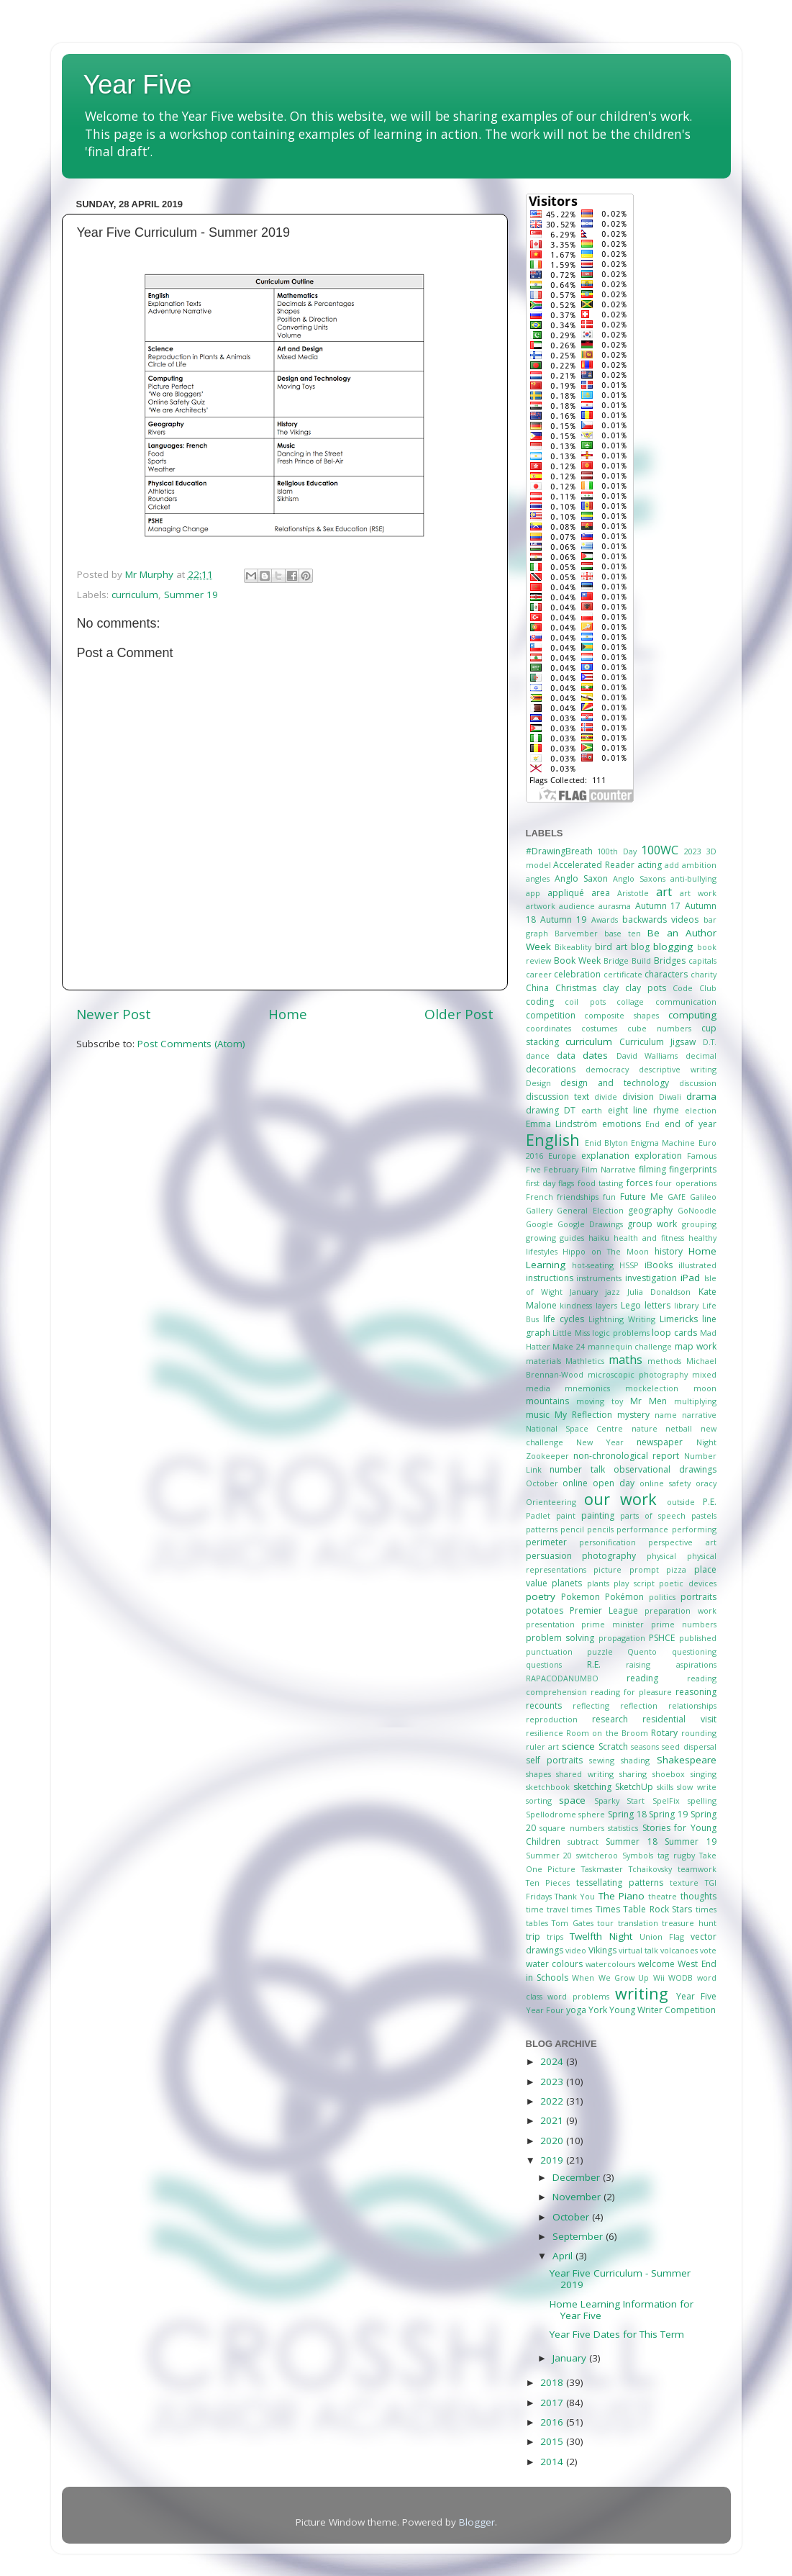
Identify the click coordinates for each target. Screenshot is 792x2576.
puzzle (600, 1651)
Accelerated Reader (593, 865)
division (638, 1096)
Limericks (679, 1319)
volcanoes (679, 1950)
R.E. (594, 1664)
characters (666, 974)
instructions (549, 1278)
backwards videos (660, 919)
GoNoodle (697, 1210)
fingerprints (692, 1169)
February (561, 1169)
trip (533, 1936)
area (600, 893)
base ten (622, 933)
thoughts (698, 1896)
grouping (699, 1224)
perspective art (682, 1542)
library (686, 1305)
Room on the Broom (607, 1732)
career (539, 974)
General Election (590, 1210)
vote (708, 1950)
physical (661, 1555)
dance (538, 1055)
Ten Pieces (548, 1882)
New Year (600, 1442)
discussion (697, 1082)
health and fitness (649, 1237)
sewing (601, 1760)
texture (684, 1882)
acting (649, 865)
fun (609, 1196)
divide (605, 1096)
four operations (685, 1183)
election (700, 1110)
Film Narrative (608, 1169)
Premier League (604, 1610)
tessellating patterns (619, 1882)
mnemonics (587, 1388)
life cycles (563, 1319)
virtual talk (638, 1950)
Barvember (576, 933)
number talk (577, 1469)
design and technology (614, 1083)
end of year (690, 1124)
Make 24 (568, 1346)
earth (591, 1110)
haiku (598, 1237)
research (610, 1719)
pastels (703, 1515)
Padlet (538, 1515)
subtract (583, 1841)
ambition (699, 864)
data (566, 1055)
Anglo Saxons (639, 878)
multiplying (695, 1401)
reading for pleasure (631, 1691)
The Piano (621, 1895)
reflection (638, 1705)
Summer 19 (191, 594)
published (697, 1637)
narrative (699, 1414)
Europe (562, 1155)
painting (597, 1515)
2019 (553, 2160)
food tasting (600, 1183)
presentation (550, 1624)
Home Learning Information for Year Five (621, 2309)
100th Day (617, 851)
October (542, 1483)
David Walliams (647, 1055)
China (537, 988)
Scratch (613, 1746)
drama (701, 1096)
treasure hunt (689, 1922)
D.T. (709, 1041)
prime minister (612, 1624)
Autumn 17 (658, 906)
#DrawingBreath (559, 851)
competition (550, 1015)
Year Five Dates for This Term (617, 2334)
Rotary (664, 1733)
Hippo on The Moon (606, 1251)
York (597, 2010)
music (538, 1415)
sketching (592, 1787)
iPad (690, 1277)
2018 (553, 2382)
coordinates (548, 1028)
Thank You (575, 1896)
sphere (591, 1814)
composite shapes (621, 1015)
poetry (540, 1596)
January (584, 1291)
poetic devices (687, 1583)
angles (538, 878)
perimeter (546, 1542)
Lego (631, 1305)
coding (540, 1001)
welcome (656, 1964)
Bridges (670, 960)
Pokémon (624, 1597)
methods (664, 1360)
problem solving (560, 1638)
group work (652, 1224)
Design (538, 1082)
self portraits (554, 1760)
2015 (553, 2441)
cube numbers (659, 1028)
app (533, 892)
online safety (665, 1483)
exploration (658, 1155)
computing (692, 1014)
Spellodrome (551, 1814)
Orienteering (551, 1501)
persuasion (549, 1556)
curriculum (134, 594)
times (581, 1909)
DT (569, 1110)
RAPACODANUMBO (562, 1678)
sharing (633, 1773)
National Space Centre (575, 1428)
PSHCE (662, 1638)
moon (704, 1388)
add (672, 864)
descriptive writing (677, 1069)
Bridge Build (627, 960)
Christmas (575, 988)
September (579, 2236)
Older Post (458, 1014)
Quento (642, 1651)
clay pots (645, 988)
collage (630, 1001)
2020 (553, 2140)
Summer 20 (549, 1855)
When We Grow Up (610, 1977)
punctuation (549, 1651)
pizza (676, 1569)
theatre (662, 1896)
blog (640, 947)
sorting (539, 1800)
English (553, 1139)
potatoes (544, 1610)
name (666, 1414)
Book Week (577, 960)
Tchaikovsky (650, 1868)
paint (565, 1515)
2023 (692, 851)
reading (642, 1678)
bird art (611, 947)
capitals (702, 960)
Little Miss (571, 1332)
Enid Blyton (606, 1142)
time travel (547, 1909)
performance (642, 1529)
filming (652, 1169)
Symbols (637, 1855)
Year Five (137, 84)
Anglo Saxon (581, 878)
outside (681, 1501)
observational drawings (665, 1469)
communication (685, 1001)
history (669, 1251)
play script (634, 1583)
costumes (599, 1028)
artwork (540, 905)
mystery (633, 1415)
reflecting (591, 1705)
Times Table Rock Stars (644, 1909)
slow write (696, 1786)
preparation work (680, 1610)
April (563, 2255)
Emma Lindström (562, 1124)
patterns (541, 1529)
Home (287, 1014)
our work (620, 1498)
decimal (701, 1055)
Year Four (545, 2010)
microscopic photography (638, 1374)
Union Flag (661, 1936)
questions (544, 1664)
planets (567, 1583)
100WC (659, 850)
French (539, 1196)
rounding (698, 1732)
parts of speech (653, 1515)
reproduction (552, 1719)
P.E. (709, 1502)
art (664, 892)
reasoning (695, 1692)
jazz (612, 1291)
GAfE (677, 1196)
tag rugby (676, 1855)
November (578, 2196)
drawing (542, 1110)
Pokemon (580, 1597)
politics (662, 1596)
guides (572, 1237)
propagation (621, 1637)
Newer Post (113, 1014)
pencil (572, 1529)
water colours (554, 1964)
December (577, 2177)
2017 (553, 2402)
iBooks (659, 1265)
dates (595, 1055)
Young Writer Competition (662, 2010)
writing (641, 1993)
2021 (553, 2120)
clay (611, 988)
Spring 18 (627, 1814)
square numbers (572, 1827)
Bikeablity (573, 946)
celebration (577, 974)
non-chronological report (626, 1456)
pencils (600, 1529)
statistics (623, 1827)
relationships (692, 1705)
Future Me (641, 1196)
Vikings (602, 1950)
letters (657, 1305)
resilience (544, 1732)
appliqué (565, 893)
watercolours (610, 1963)
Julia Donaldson (659, 1291)
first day (540, 1183)
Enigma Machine (663, 1142)
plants (598, 1583)
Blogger (477, 2522)
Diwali (670, 1096)
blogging (673, 946)
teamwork (697, 1868)
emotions (621, 1124)
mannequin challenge (630, 1346)
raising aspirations (671, 1664)
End (652, 1123)
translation (638, 1922)
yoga (576, 2010)
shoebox (668, 1773)
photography (609, 1556)
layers (606, 1305)
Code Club (694, 987)
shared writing (585, 1773)
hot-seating (593, 1265)
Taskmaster (602, 1868)
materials (543, 1360)
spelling (702, 1800)
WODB (680, 1977)
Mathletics (584, 1360)
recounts (544, 1705)
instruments (599, 1278)
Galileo (703, 1196)
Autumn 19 (563, 919)
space (572, 1800)
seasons (645, 1746)
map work (695, 1346)
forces (639, 1183)
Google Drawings (590, 1224)
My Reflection (583, 1415)
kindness (576, 1305)
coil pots (585, 1001)
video (575, 1950)
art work (698, 892)
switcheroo (597, 1855)
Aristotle (633, 892)
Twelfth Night (601, 1936)
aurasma (614, 905)
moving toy (599, 1401)
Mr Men (648, 1401)
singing (703, 1773)
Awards (604, 919)
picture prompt (626, 1569)
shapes (538, 1773)
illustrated (697, 1265)
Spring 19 (668, 1814)
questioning (694, 1651)
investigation (651, 1278)
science (578, 1746)
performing (694, 1529)
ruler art (542, 1746)
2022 (553, 2100)
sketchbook (548, 1786)
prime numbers (683, 1624)
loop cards (674, 1333)
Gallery (539, 1210)
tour (605, 1922)
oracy (706, 1483)
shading (635, 1760)
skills (665, 1786)
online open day (598, 1483)
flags (566, 1183)
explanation (605, 1155)
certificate (623, 974)
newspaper (660, 1442)
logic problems (621, 1332)
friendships (577, 1196)
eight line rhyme (643, 1110)
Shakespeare (686, 1759)
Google (539, 1224)
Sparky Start (619, 1800)
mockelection (651, 1388)
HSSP (629, 1265)
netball (678, 1428)
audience (577, 905)
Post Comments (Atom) (191, 1043)
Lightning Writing (621, 1319)
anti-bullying (693, 878)
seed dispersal (689, 1746)
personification (607, 1542)
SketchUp (634, 1787)
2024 (553, 2061)
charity (703, 974)
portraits (698, 1597)
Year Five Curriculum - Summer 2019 (620, 2279)
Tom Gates (572, 1922)
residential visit (679, 1719)
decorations (550, 1069)
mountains (547, 1401)
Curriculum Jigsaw (657, 1042)
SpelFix (666, 1800)
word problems (578, 1996)
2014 (553, 2461)
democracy (607, 1069)
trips (555, 1936)
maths (625, 1360)
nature (644, 1428)
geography (650, 1210)
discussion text (557, 1096)
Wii (659, 1977)
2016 (553, 2421)
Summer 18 (631, 1841)
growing (541, 1237)
